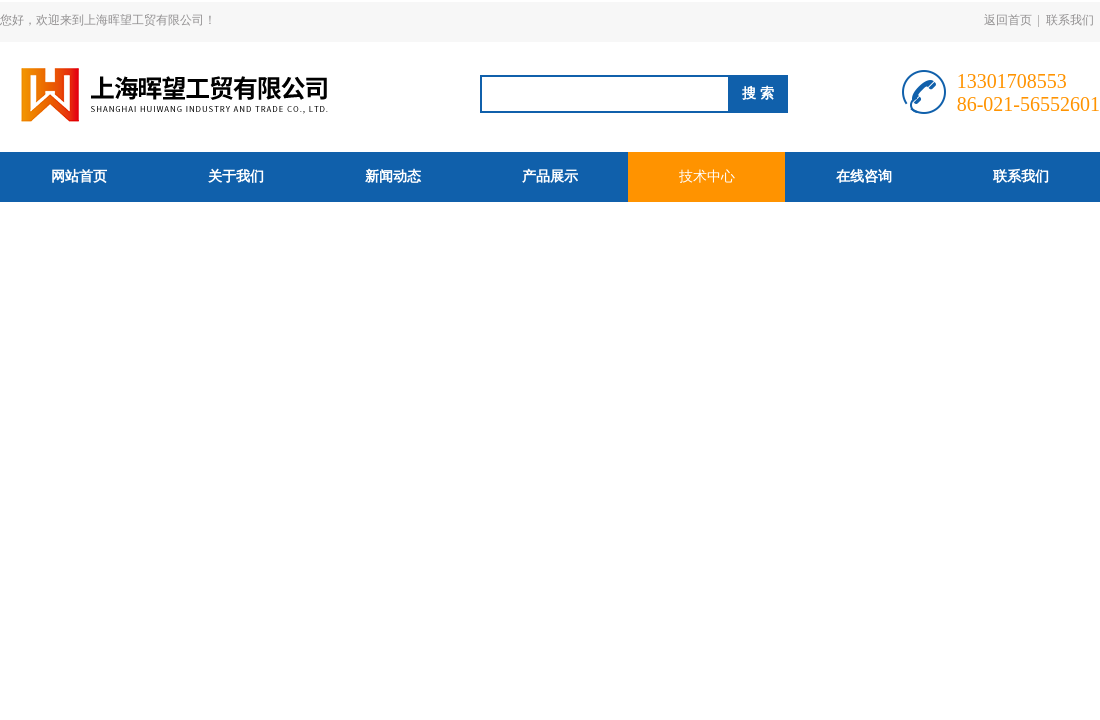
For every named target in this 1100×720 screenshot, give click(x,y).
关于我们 (236, 176)
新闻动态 (393, 176)
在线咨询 (864, 176)
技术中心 (707, 176)
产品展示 (550, 176)
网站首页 (79, 176)
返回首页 (1008, 20)
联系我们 (1070, 20)
